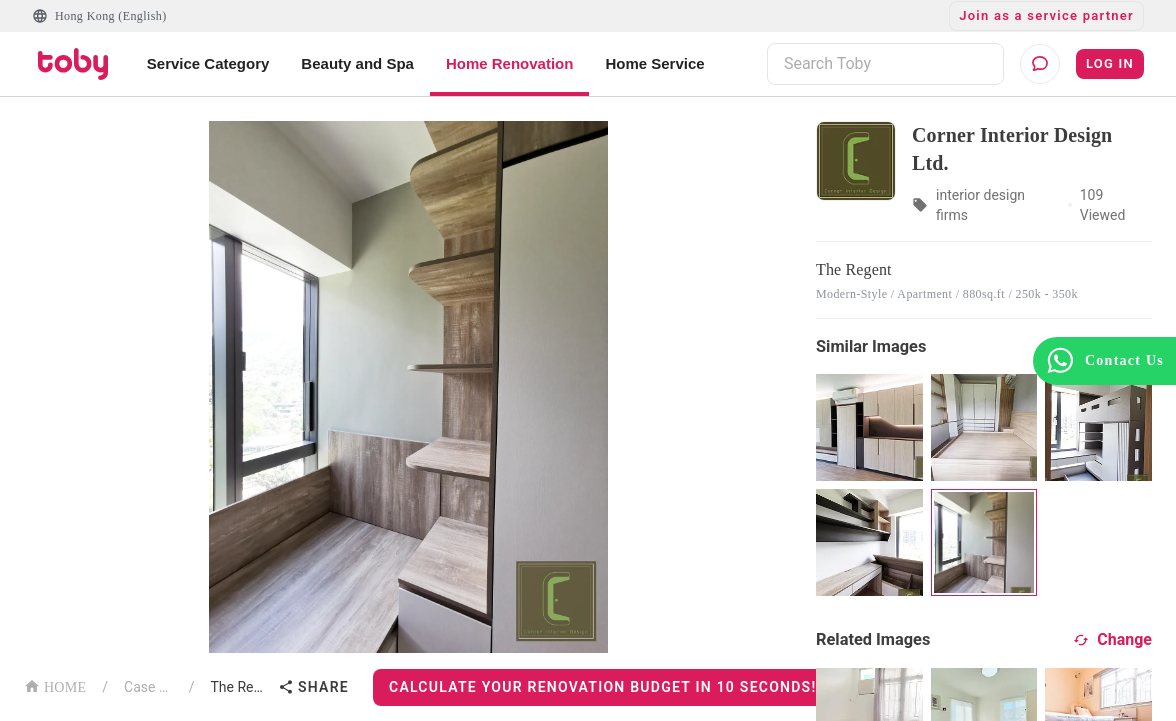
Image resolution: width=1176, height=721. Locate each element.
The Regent (240, 687)
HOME (55, 685)
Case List (148, 687)
